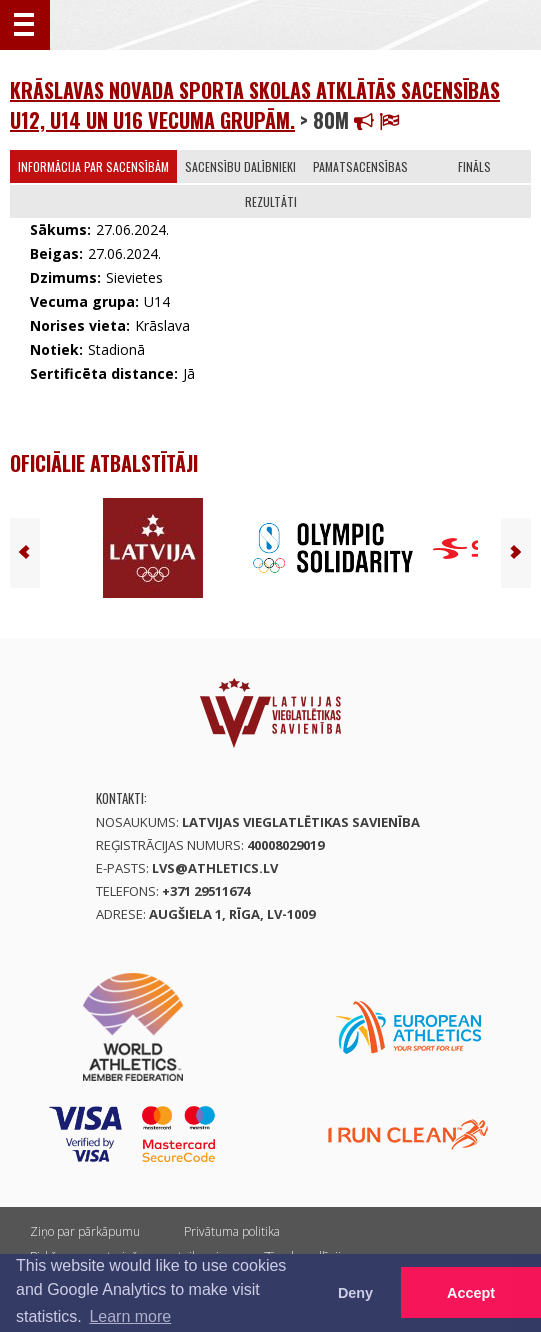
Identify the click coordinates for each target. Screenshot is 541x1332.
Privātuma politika (232, 1231)
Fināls (474, 166)
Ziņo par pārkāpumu (85, 1231)
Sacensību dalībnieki (240, 166)
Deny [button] (355, 1293)
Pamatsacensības (360, 166)
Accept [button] (471, 1293)
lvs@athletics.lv (215, 868)
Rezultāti (271, 201)
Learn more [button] (130, 1316)
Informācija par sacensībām (93, 166)
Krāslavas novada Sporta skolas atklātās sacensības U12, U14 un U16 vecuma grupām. (255, 105)
